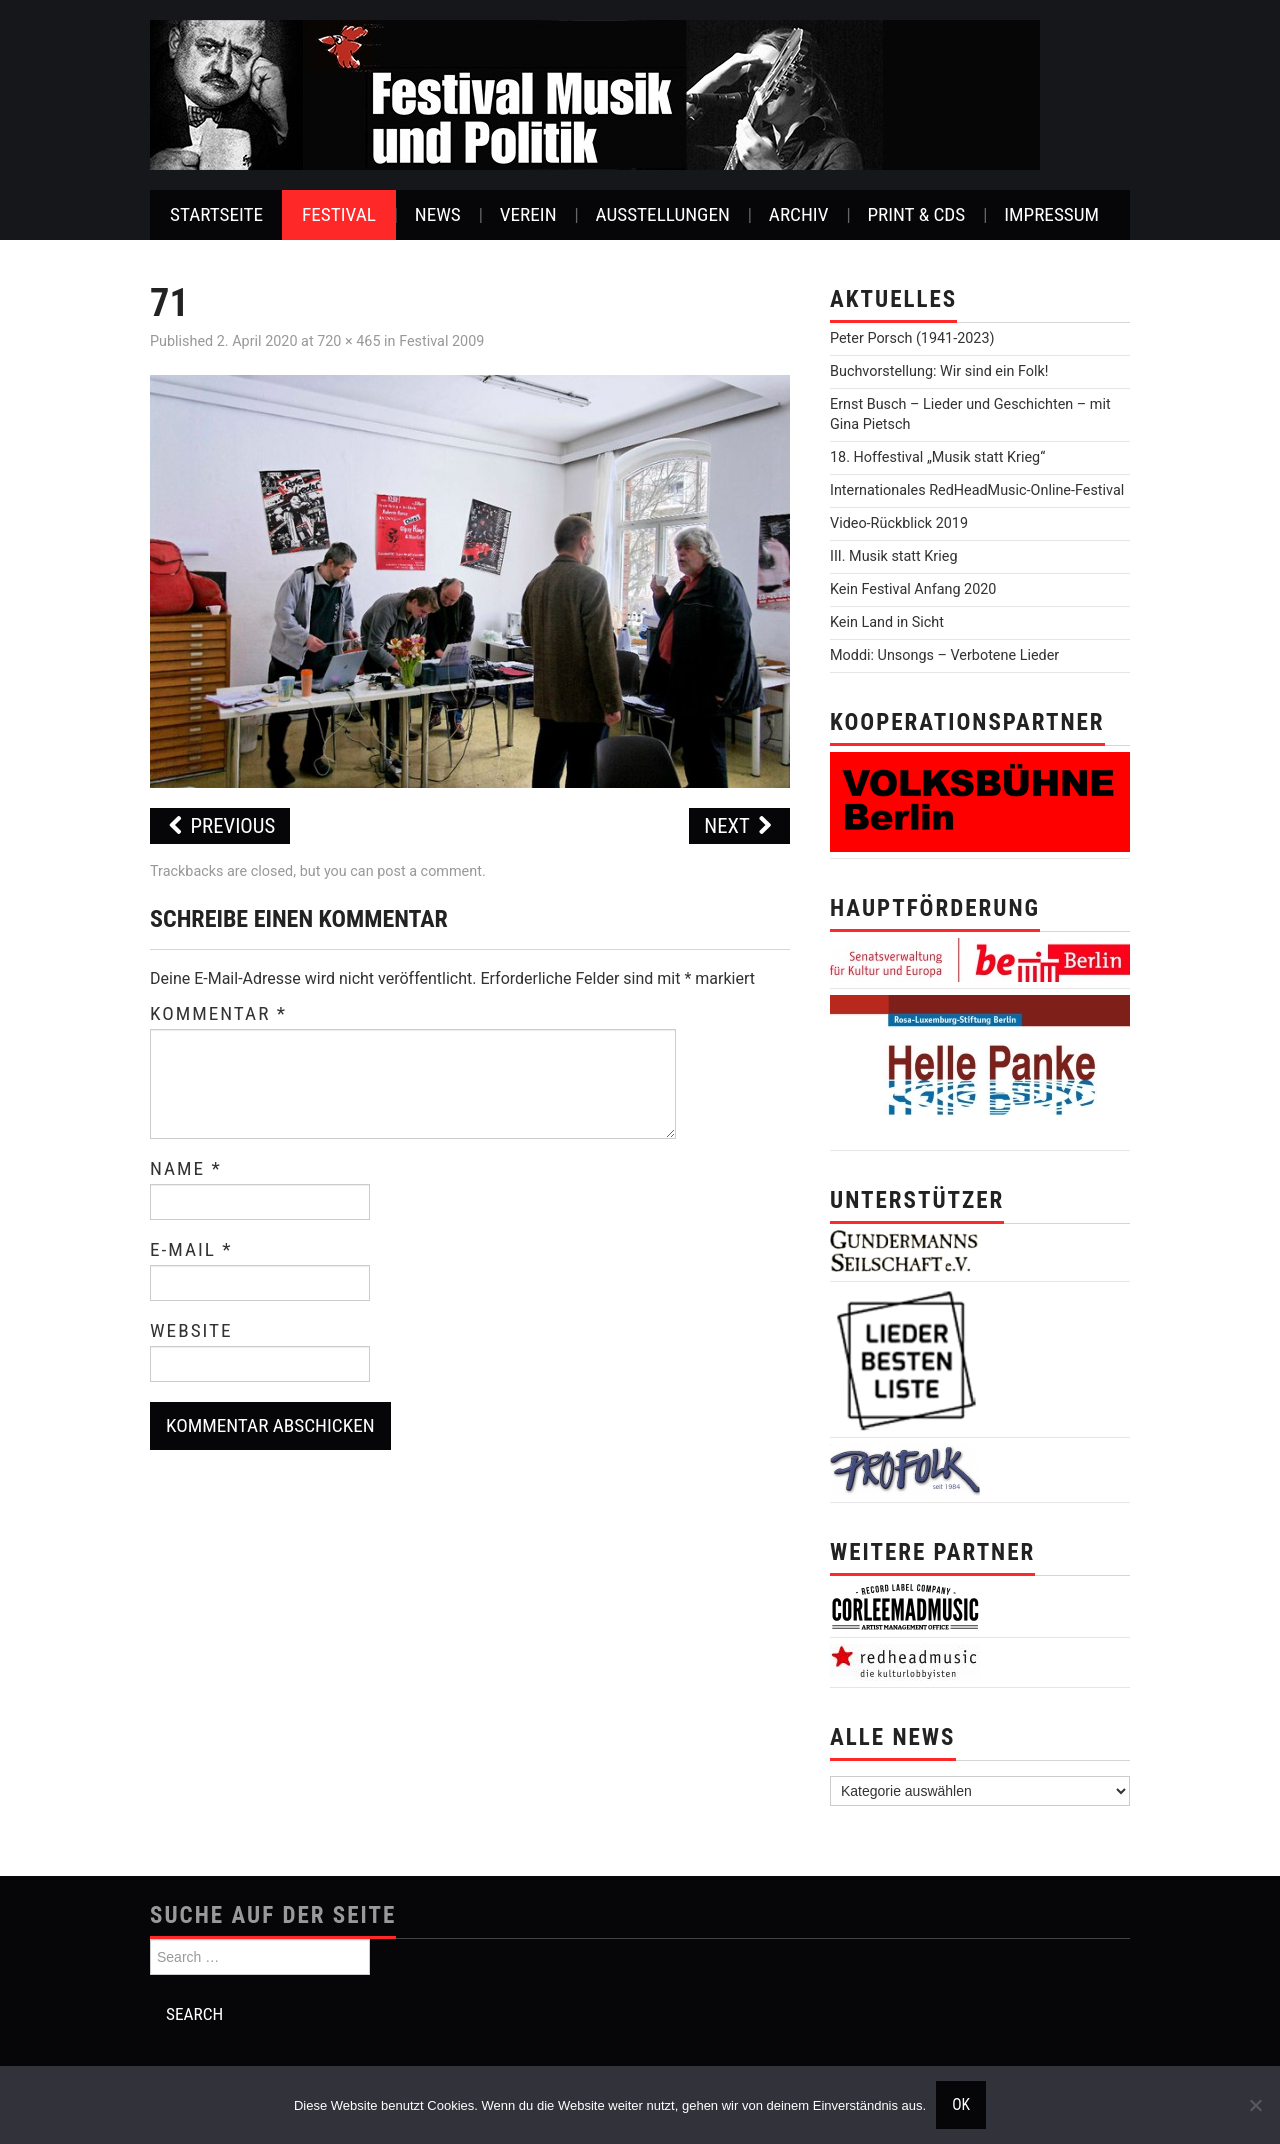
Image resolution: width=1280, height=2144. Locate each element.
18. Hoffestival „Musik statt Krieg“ (937, 457)
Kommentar (218, 1014)
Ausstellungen (663, 214)
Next (739, 826)
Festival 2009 (441, 341)
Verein (528, 214)
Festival (339, 214)
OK (961, 2105)
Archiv (799, 214)
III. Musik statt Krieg (893, 556)
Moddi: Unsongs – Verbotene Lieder (944, 655)
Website (191, 1331)
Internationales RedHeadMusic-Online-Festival (977, 490)
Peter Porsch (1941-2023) (912, 338)
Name (186, 1169)
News (438, 214)
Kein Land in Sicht (887, 622)
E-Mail (191, 1250)
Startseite (216, 214)
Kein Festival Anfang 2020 (913, 589)
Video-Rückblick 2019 (899, 523)
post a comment (429, 871)
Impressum (1051, 214)
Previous (220, 826)
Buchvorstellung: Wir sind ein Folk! (939, 371)
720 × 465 (348, 341)
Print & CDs (916, 214)
